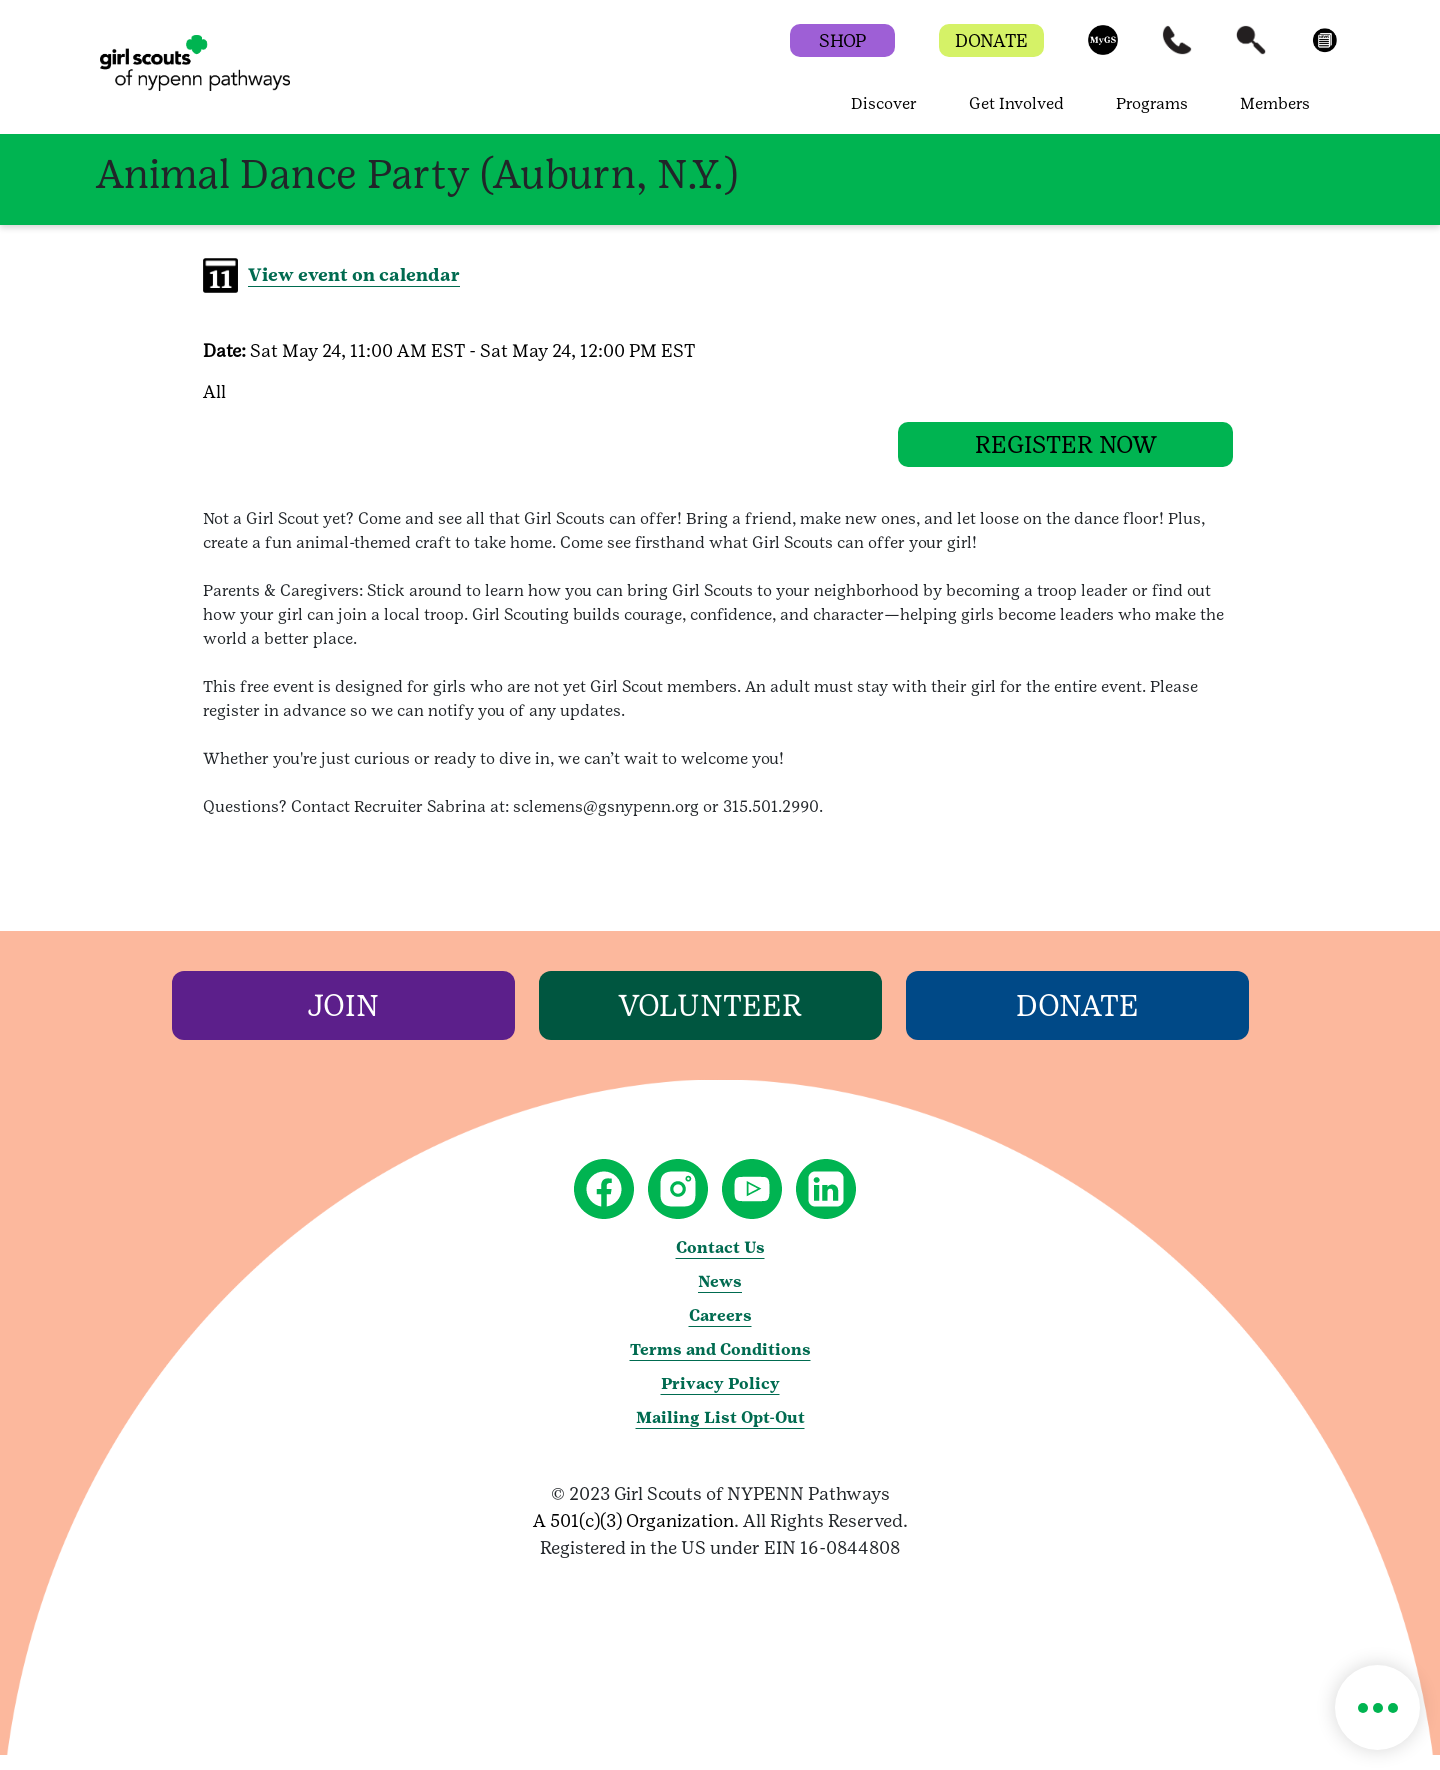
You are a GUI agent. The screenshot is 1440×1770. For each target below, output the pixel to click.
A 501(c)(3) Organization (633, 1535)
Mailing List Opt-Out (720, 1432)
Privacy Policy (720, 1398)
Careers (720, 1330)
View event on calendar (354, 274)
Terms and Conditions (720, 1364)
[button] (1103, 49)
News (720, 1296)
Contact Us (720, 1262)
